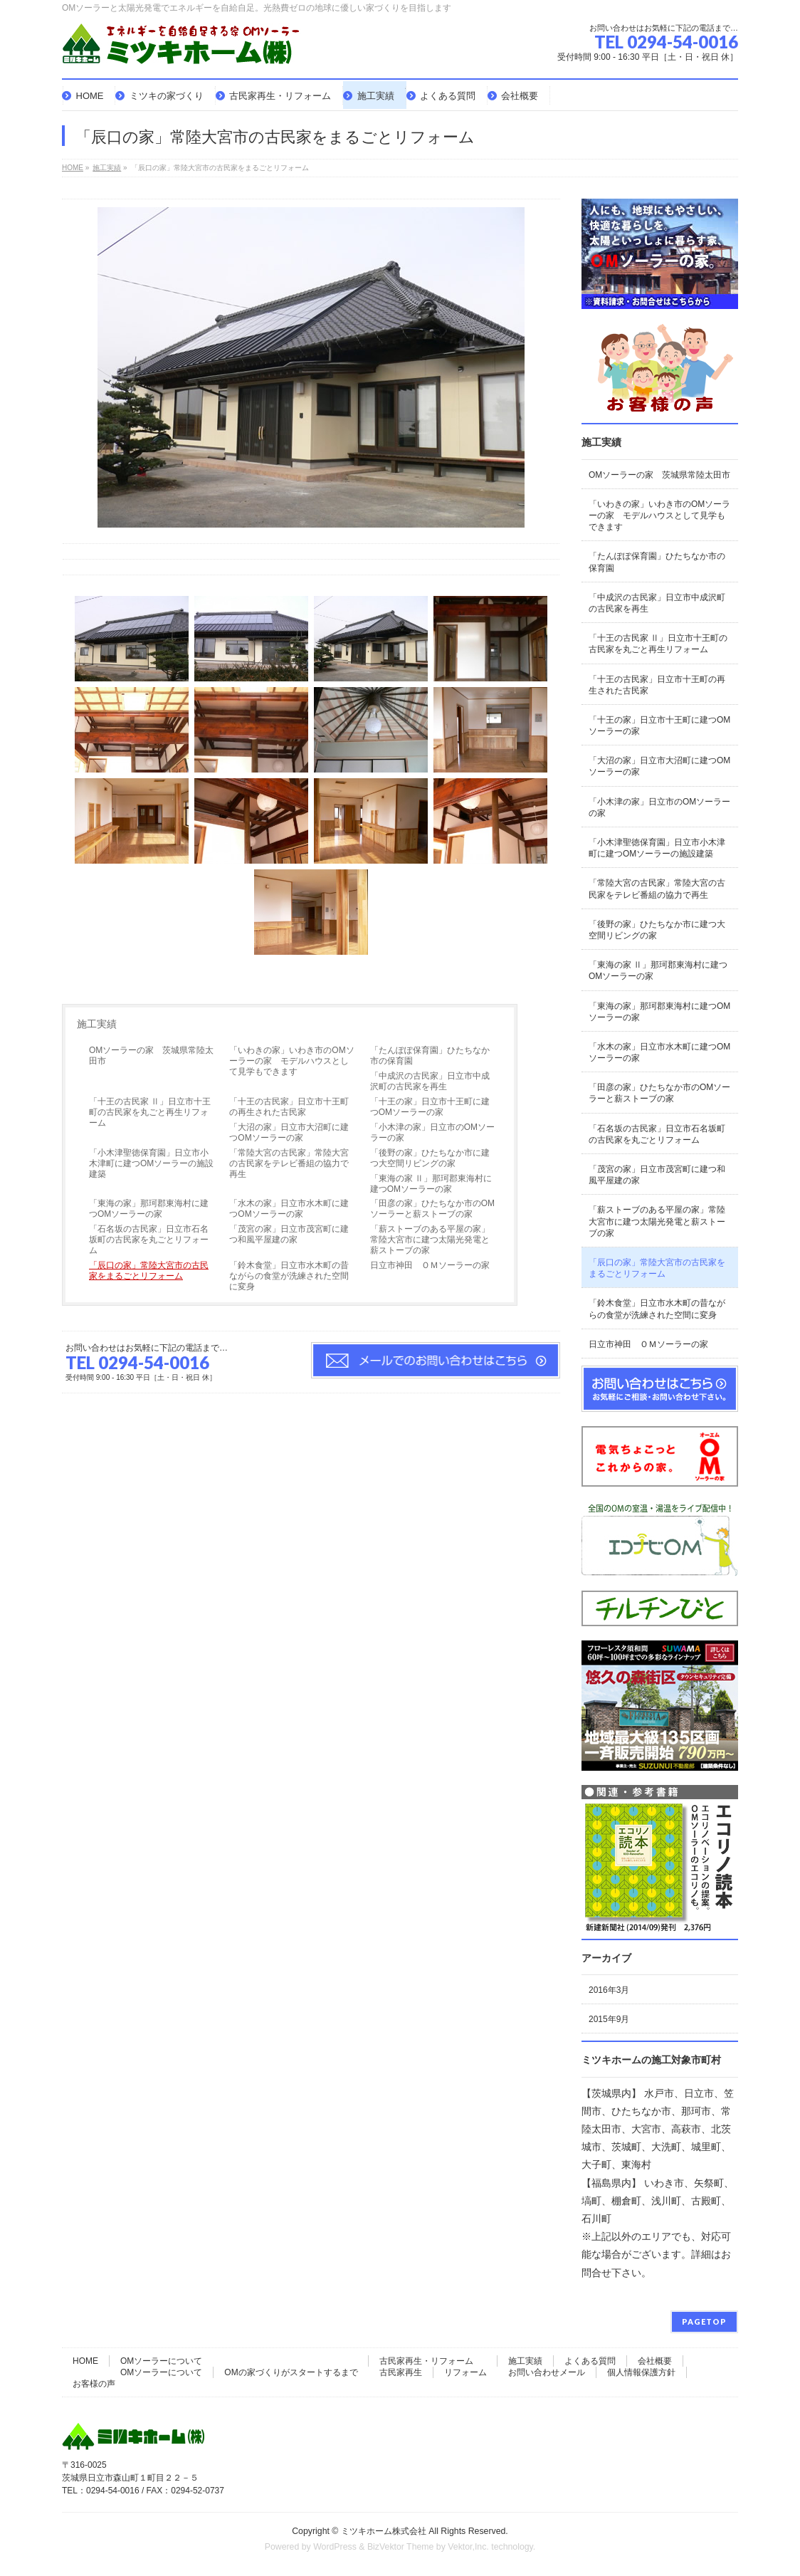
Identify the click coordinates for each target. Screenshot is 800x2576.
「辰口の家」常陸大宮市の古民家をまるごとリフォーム (149, 1270)
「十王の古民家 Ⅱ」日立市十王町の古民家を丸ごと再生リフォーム (150, 1112)
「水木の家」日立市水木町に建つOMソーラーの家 (289, 1208)
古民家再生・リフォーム (426, 2361)
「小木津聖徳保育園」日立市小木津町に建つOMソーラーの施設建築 (151, 1163)
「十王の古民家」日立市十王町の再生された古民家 (289, 1106)
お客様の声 (94, 2384)
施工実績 (97, 1024)
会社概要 (655, 2361)
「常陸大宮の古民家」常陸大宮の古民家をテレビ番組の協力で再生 (289, 1163)
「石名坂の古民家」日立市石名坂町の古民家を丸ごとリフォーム (149, 1239)
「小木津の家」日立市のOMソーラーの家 (432, 1132)
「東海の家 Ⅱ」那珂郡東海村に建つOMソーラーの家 (431, 1183)
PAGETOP (704, 2321)
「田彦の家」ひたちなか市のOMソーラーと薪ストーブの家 (432, 1208)
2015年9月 (609, 2019)
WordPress (335, 2547)
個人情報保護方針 (641, 2372)
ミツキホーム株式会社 (383, 2531)
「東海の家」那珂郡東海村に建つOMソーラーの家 (149, 1208)
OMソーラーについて (161, 2361)
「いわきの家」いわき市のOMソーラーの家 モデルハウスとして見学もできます (291, 1061)
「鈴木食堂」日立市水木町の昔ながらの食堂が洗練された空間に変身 (289, 1276)
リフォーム (465, 2372)
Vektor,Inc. (468, 2547)
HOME (85, 2361)
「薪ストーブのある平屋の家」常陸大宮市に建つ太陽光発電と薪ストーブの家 (430, 1239)
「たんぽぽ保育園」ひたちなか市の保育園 (430, 1055)
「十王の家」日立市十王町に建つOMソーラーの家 (430, 1106)
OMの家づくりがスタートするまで (290, 2372)
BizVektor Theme (400, 2547)
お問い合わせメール (546, 2372)
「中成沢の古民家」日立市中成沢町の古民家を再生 (430, 1081)
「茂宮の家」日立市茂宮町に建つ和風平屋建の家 (289, 1234)
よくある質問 (590, 2361)
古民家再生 (400, 2372)
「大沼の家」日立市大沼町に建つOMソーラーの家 (289, 1132)
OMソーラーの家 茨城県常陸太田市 (151, 1055)
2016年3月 (609, 1990)
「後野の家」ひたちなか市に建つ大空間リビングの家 (430, 1158)
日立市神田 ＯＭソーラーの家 (430, 1265)
